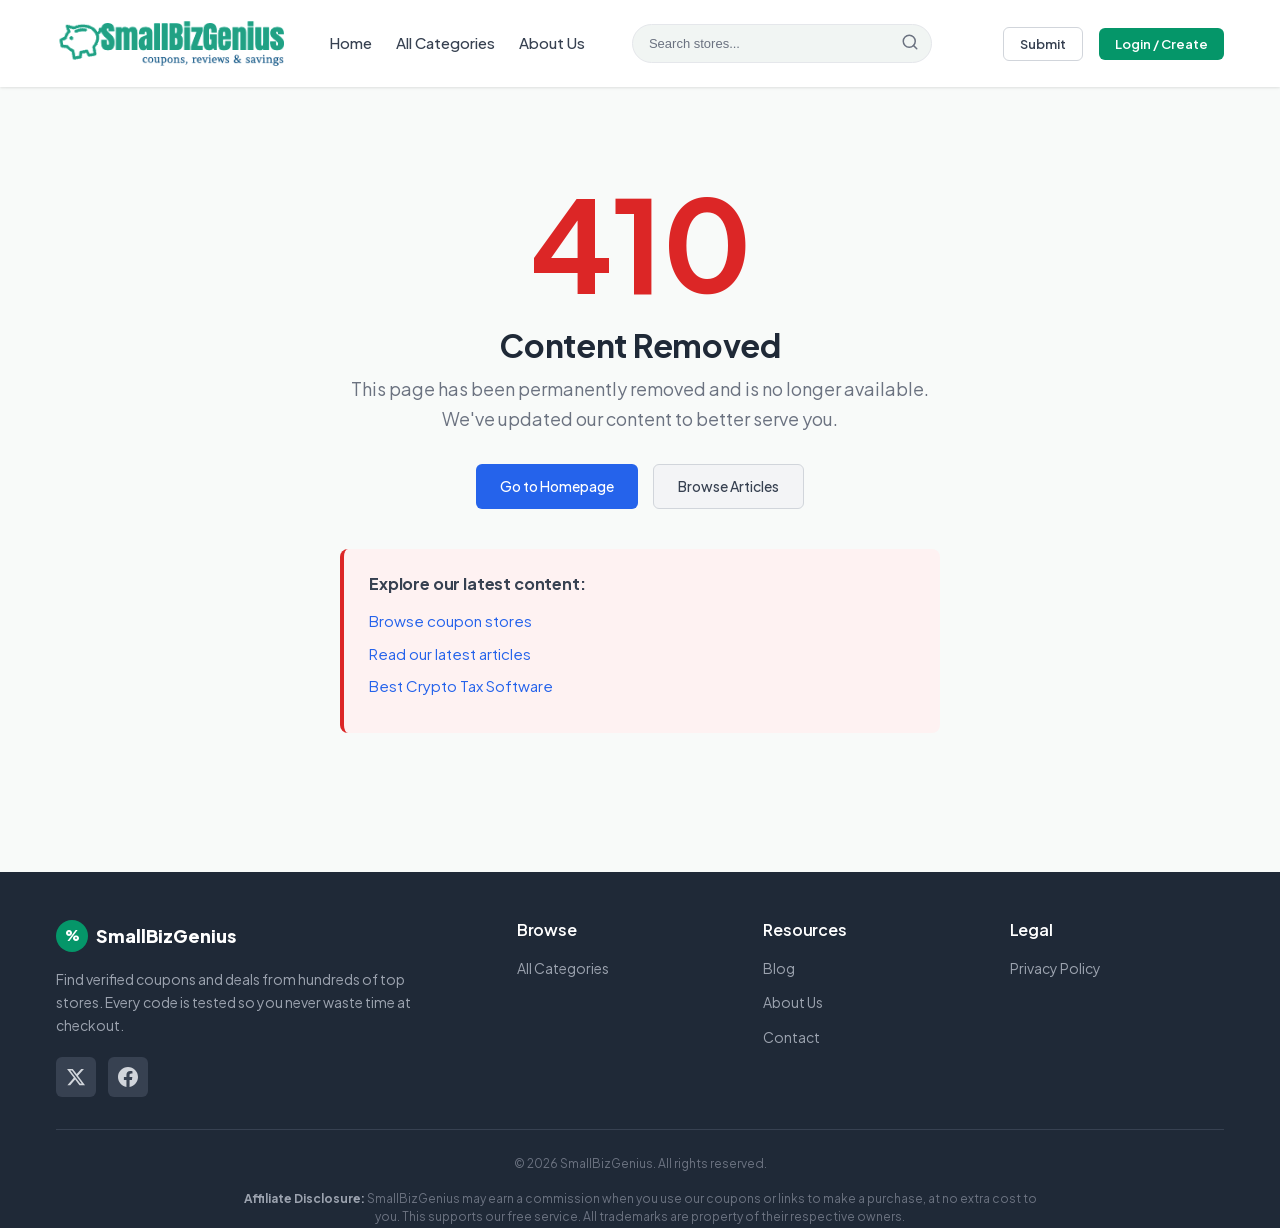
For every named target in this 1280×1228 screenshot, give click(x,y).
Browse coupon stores (450, 620)
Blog (779, 968)
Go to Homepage (557, 486)
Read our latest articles (450, 653)
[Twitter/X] (76, 1077)
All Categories (445, 42)
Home (350, 42)
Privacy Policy (1055, 968)
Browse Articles (728, 486)
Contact (791, 1037)
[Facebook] (128, 1077)
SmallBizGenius (166, 935)
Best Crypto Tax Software (461, 685)
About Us (552, 42)
